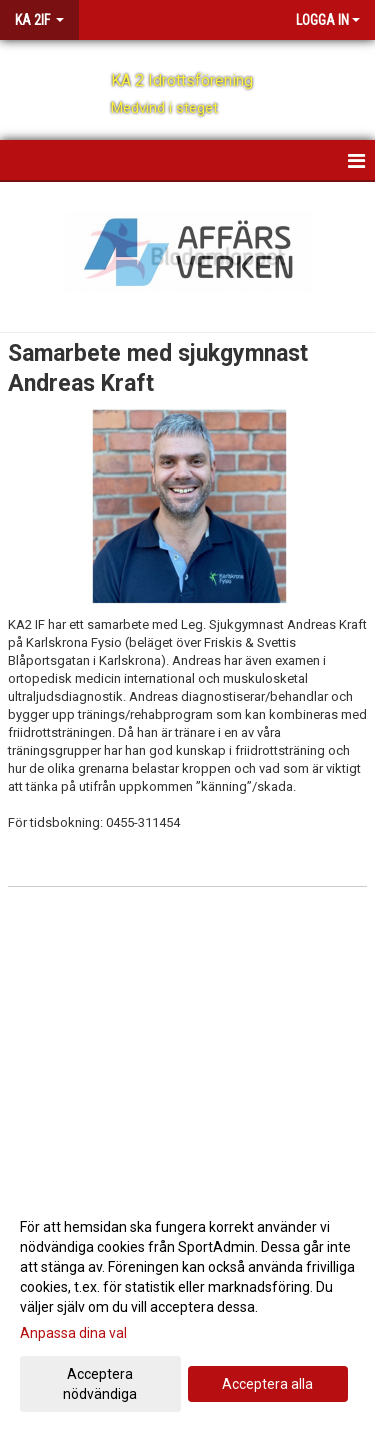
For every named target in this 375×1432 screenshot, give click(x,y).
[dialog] (187, 1309)
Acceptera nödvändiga (100, 1384)
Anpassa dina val (73, 1333)
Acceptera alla (267, 1384)
